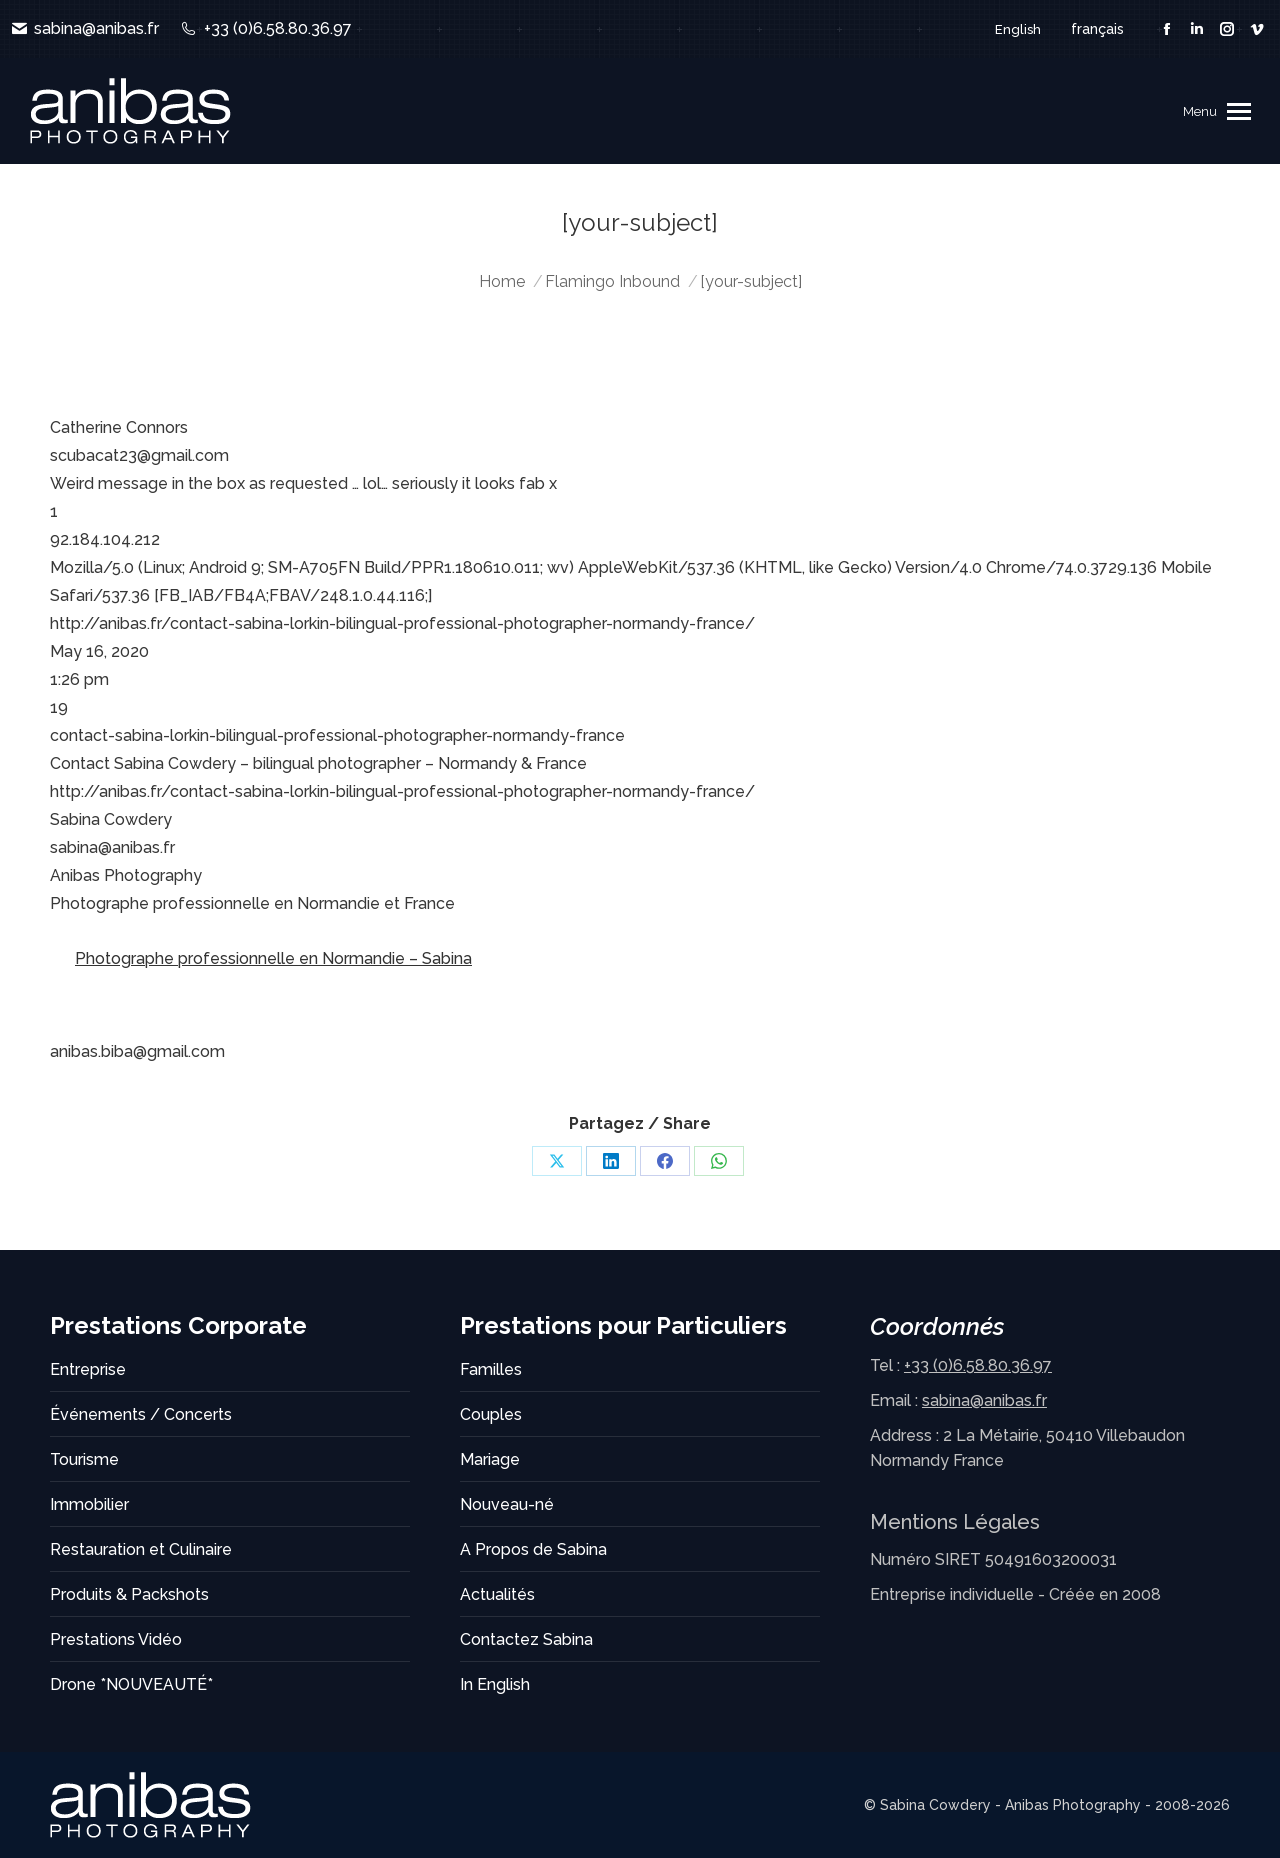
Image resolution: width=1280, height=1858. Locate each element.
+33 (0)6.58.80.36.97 (265, 29)
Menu (1200, 111)
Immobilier (89, 1504)
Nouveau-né (507, 1504)
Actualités (497, 1594)
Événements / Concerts (141, 1414)
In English (495, 1684)
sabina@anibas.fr (84, 29)
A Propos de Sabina (533, 1549)
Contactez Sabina (526, 1639)
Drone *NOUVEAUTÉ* (131, 1684)
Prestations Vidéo (116, 1639)
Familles (491, 1369)
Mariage (490, 1459)
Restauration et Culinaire (141, 1549)
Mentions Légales (955, 1522)
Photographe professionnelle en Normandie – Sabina (273, 958)
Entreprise (88, 1369)
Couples (491, 1414)
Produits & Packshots (129, 1594)
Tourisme (84, 1459)
